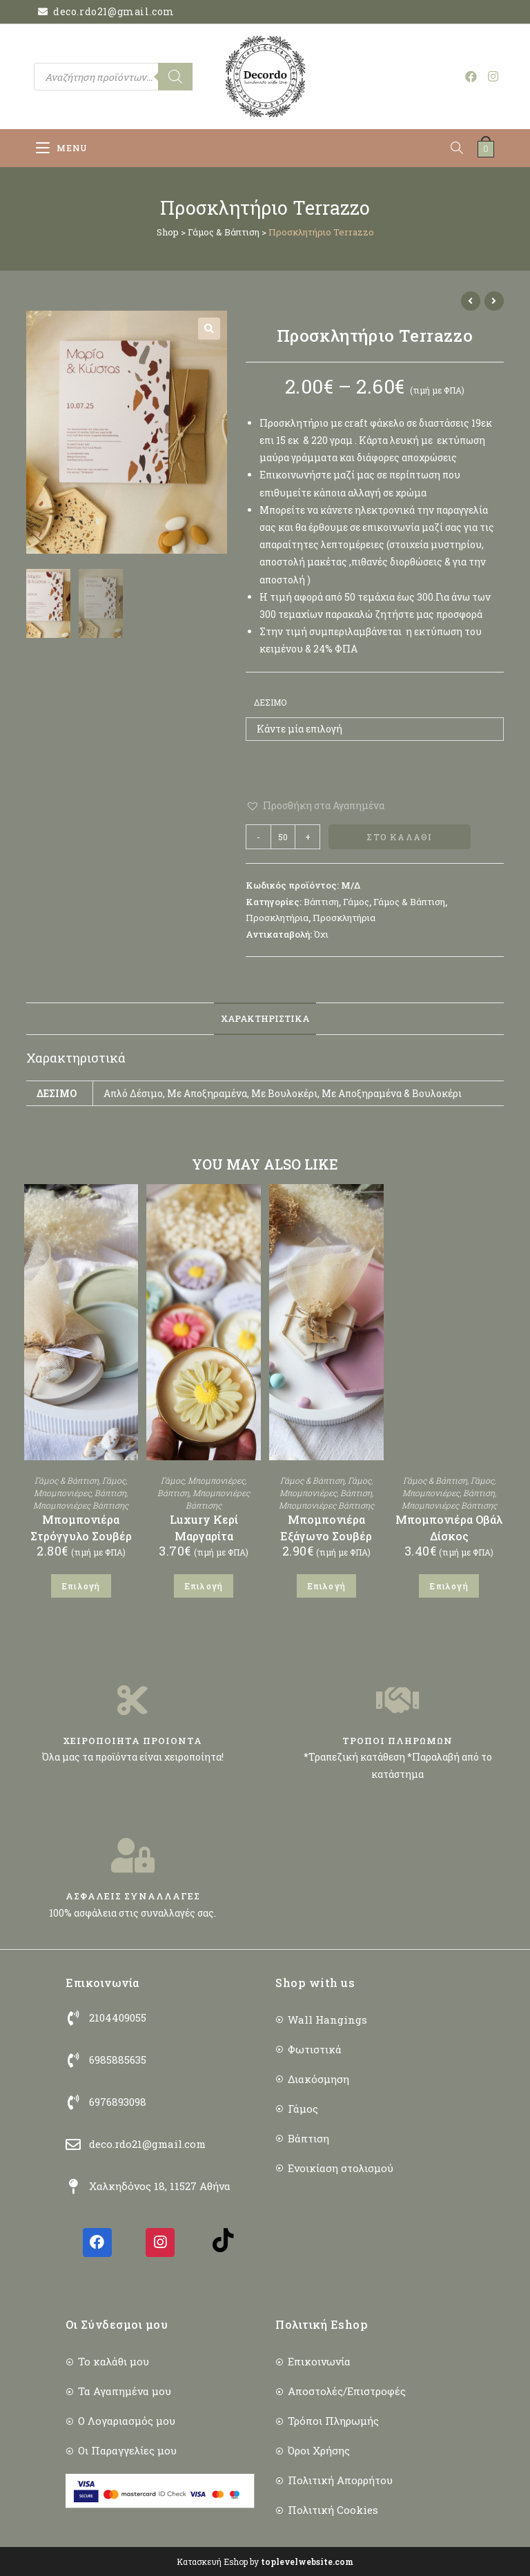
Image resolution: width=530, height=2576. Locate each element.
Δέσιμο (270, 702)
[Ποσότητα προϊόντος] (283, 836)
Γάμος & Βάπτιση (223, 232)
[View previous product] (470, 301)
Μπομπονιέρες (62, 1492)
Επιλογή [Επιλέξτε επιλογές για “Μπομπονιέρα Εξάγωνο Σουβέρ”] (326, 1585)
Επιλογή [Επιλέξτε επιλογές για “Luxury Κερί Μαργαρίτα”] (203, 1585)
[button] (209, 329)
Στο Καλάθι (399, 836)
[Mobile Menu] (62, 148)
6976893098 (117, 2102)
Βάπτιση (321, 901)
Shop (168, 232)
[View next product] (494, 301)
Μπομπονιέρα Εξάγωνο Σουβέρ (326, 1527)
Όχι (321, 934)
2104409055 (117, 2017)
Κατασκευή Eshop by (265, 2561)
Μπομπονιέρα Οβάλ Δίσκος (448, 1527)
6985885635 (117, 2059)
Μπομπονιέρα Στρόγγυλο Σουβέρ (81, 1527)
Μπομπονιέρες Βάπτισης (80, 1505)
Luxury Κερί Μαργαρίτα (204, 1527)
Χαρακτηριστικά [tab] (265, 1018)
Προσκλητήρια (277, 917)
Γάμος (356, 901)
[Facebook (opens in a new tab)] (471, 76)
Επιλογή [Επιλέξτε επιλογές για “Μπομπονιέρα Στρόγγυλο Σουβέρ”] (80, 1585)
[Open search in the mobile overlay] (113, 76)
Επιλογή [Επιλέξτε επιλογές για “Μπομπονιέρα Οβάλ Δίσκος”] (448, 1585)
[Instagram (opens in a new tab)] (493, 76)
